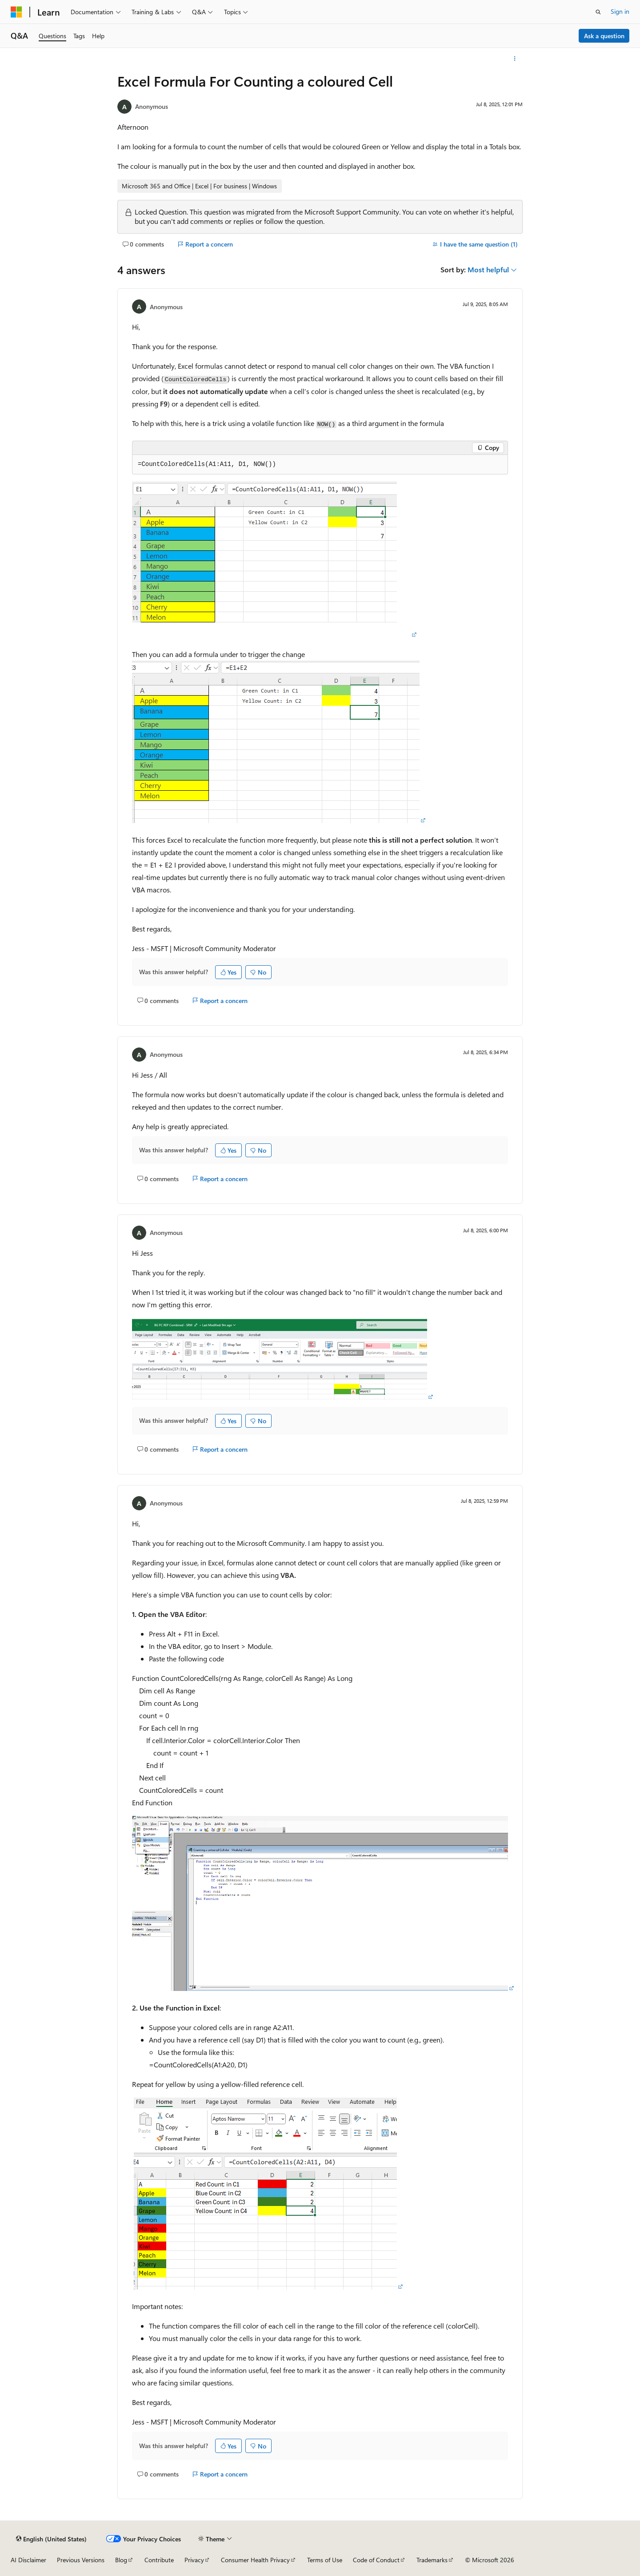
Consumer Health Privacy (255, 2560)
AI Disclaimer (28, 2560)
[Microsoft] (16, 12)
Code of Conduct (376, 2560)
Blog (121, 2560)
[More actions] (515, 59)
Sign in (620, 11)
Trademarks (432, 2560)
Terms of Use (324, 2560)
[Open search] (598, 12)
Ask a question (604, 36)
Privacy (194, 2560)
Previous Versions (80, 2560)
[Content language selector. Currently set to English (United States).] (51, 2539)
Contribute (159, 2560)
